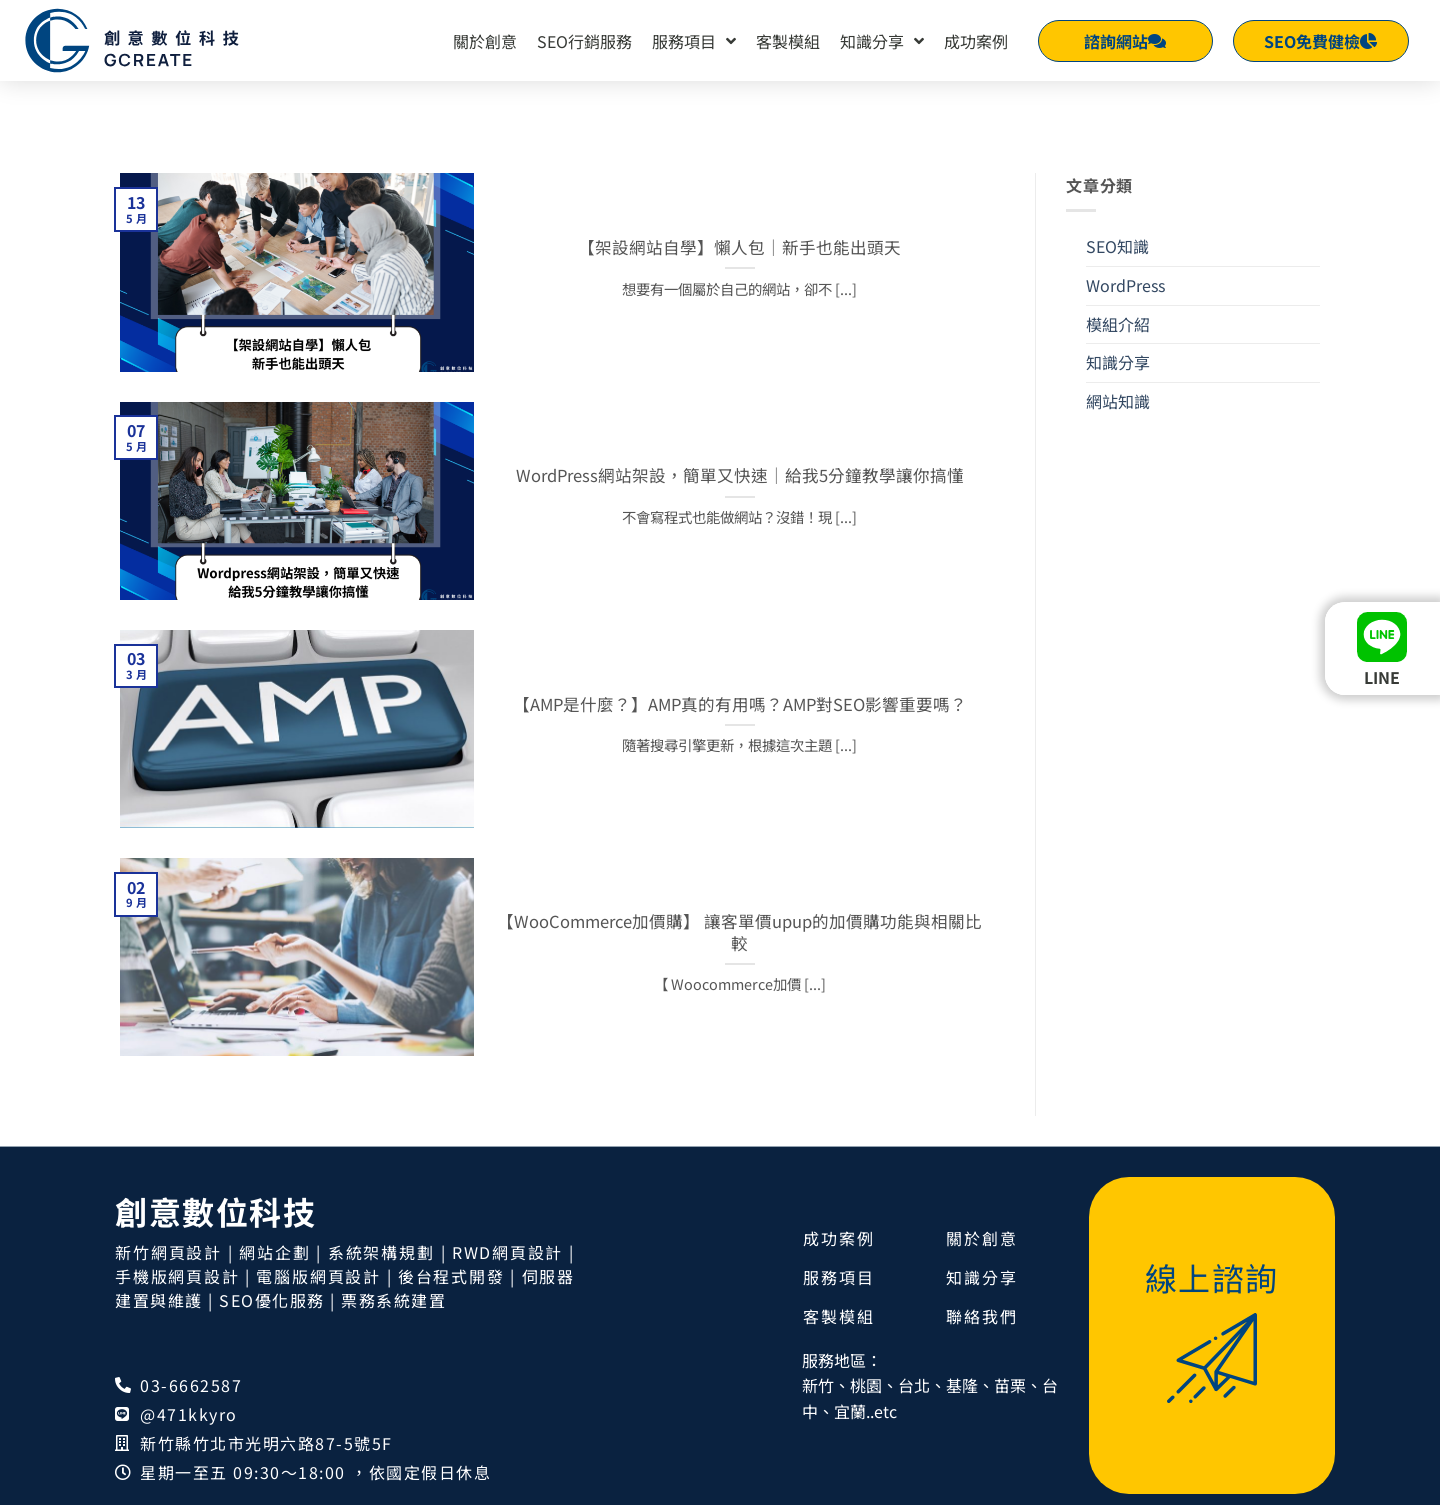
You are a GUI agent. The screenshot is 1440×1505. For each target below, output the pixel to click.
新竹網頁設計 (168, 1272)
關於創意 (485, 41)
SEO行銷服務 (584, 41)
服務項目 (694, 41)
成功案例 (976, 41)
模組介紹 (1118, 343)
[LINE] (1382, 637)
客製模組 (788, 41)
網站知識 (1118, 420)
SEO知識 (1117, 266)
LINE (1382, 677)
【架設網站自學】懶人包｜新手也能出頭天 (739, 267)
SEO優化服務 (272, 1320)
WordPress (1125, 304)
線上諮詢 (1212, 1297)
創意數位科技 (215, 1231)
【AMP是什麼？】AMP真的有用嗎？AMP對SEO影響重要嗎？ (740, 724)
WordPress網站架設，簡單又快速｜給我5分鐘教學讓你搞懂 (740, 496)
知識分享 (882, 41)
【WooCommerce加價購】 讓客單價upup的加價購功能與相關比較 (739, 951)
